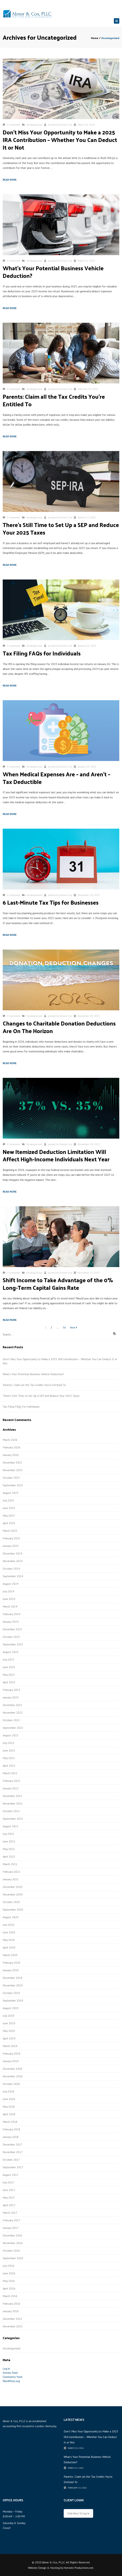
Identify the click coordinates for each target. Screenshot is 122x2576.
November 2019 (13, 1985)
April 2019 (9, 2038)
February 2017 (11, 2220)
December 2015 (12, 2319)
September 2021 (13, 1818)
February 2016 (11, 2303)
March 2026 (10, 1440)
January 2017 (11, 2228)
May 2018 (9, 2106)
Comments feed (12, 2377)
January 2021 (11, 1879)
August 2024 (10, 1584)
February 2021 (11, 1871)
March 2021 (10, 1864)
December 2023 (12, 1629)
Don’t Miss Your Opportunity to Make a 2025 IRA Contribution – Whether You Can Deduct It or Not (60, 1361)
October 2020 (11, 1902)
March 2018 (10, 2122)
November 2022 (13, 1712)
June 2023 (9, 1667)
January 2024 (11, 1621)
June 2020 (9, 1932)
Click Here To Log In (78, 2513)
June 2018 (9, 2099)
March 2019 (10, 2046)
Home (94, 38)
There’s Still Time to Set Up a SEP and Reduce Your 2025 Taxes (41, 1396)
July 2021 (8, 1834)
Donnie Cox (66, 124)
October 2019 (11, 1993)
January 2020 (11, 1970)
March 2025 (10, 1530)
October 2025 (11, 1477)
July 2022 (8, 1743)
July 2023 (8, 1659)
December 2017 (12, 2144)
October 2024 (11, 1568)
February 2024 (11, 1614)
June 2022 (9, 1750)
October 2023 (11, 1637)
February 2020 (11, 1962)
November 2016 (13, 2243)
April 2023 (9, 1682)
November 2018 (13, 2076)
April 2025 (9, 1523)
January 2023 (11, 1697)
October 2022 (11, 1720)
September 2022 (13, 1727)
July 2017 (8, 2182)
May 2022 (9, 1758)
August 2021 (10, 1826)
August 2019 (10, 2008)
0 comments (13, 124)
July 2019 (8, 2015)
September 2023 (13, 1644)
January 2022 (11, 1788)
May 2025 (9, 1515)
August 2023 (10, 1652)
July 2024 (8, 1591)
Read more (10, 179)
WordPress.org (11, 2381)
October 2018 (11, 2084)
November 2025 (13, 1470)
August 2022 (10, 1735)
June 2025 (9, 1508)
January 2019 (11, 2061)
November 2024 (13, 1561)
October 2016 (11, 2250)
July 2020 (8, 1924)
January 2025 (11, 1546)
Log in (6, 2368)
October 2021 (11, 1811)
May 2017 (9, 2197)
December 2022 (12, 1705)
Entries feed (10, 2372)
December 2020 (12, 1887)
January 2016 (11, 2311)
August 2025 (10, 1493)
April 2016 (9, 2288)
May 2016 (9, 2281)
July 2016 (8, 2265)
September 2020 (13, 1909)
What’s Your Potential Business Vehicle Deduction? (33, 1374)
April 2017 (9, 2205)
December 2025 (12, 1462)
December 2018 (12, 2068)
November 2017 (13, 2152)
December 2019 (12, 1978)
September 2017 (13, 2167)
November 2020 (13, 1894)
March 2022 (10, 1773)
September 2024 (13, 1576)
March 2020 (10, 1955)
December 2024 (12, 1553)
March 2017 (10, 2212)
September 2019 (13, 2000)
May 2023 (9, 1674)
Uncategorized (34, 124)
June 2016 (9, 2273)
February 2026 (11, 1447)
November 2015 (13, 2326)
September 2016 (13, 2258)
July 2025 (8, 1500)
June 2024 (9, 1599)
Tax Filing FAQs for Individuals (21, 1406)
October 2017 (11, 2159)
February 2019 (11, 2053)
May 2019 (9, 2031)
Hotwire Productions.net (78, 2568)
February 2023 (11, 1690)
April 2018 (9, 2114)
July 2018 (8, 2091)
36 (64, 1327)
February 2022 (11, 1781)
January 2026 (11, 1455)
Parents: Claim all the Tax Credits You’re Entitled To (34, 1385)
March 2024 (10, 1606)
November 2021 (13, 1803)
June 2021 (9, 1841)
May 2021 (9, 1849)
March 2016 (10, 2296)
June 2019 (9, 2023)
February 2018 (11, 2129)
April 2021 (9, 1856)
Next (73, 1327)
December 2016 (12, 2235)
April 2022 (9, 1765)
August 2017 (10, 2175)
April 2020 (9, 1947)
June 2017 (9, 2190)
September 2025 (13, 1485)
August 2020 (10, 1917)
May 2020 (9, 1940)
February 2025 (11, 1538)
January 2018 (11, 2137)
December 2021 (12, 1796)
